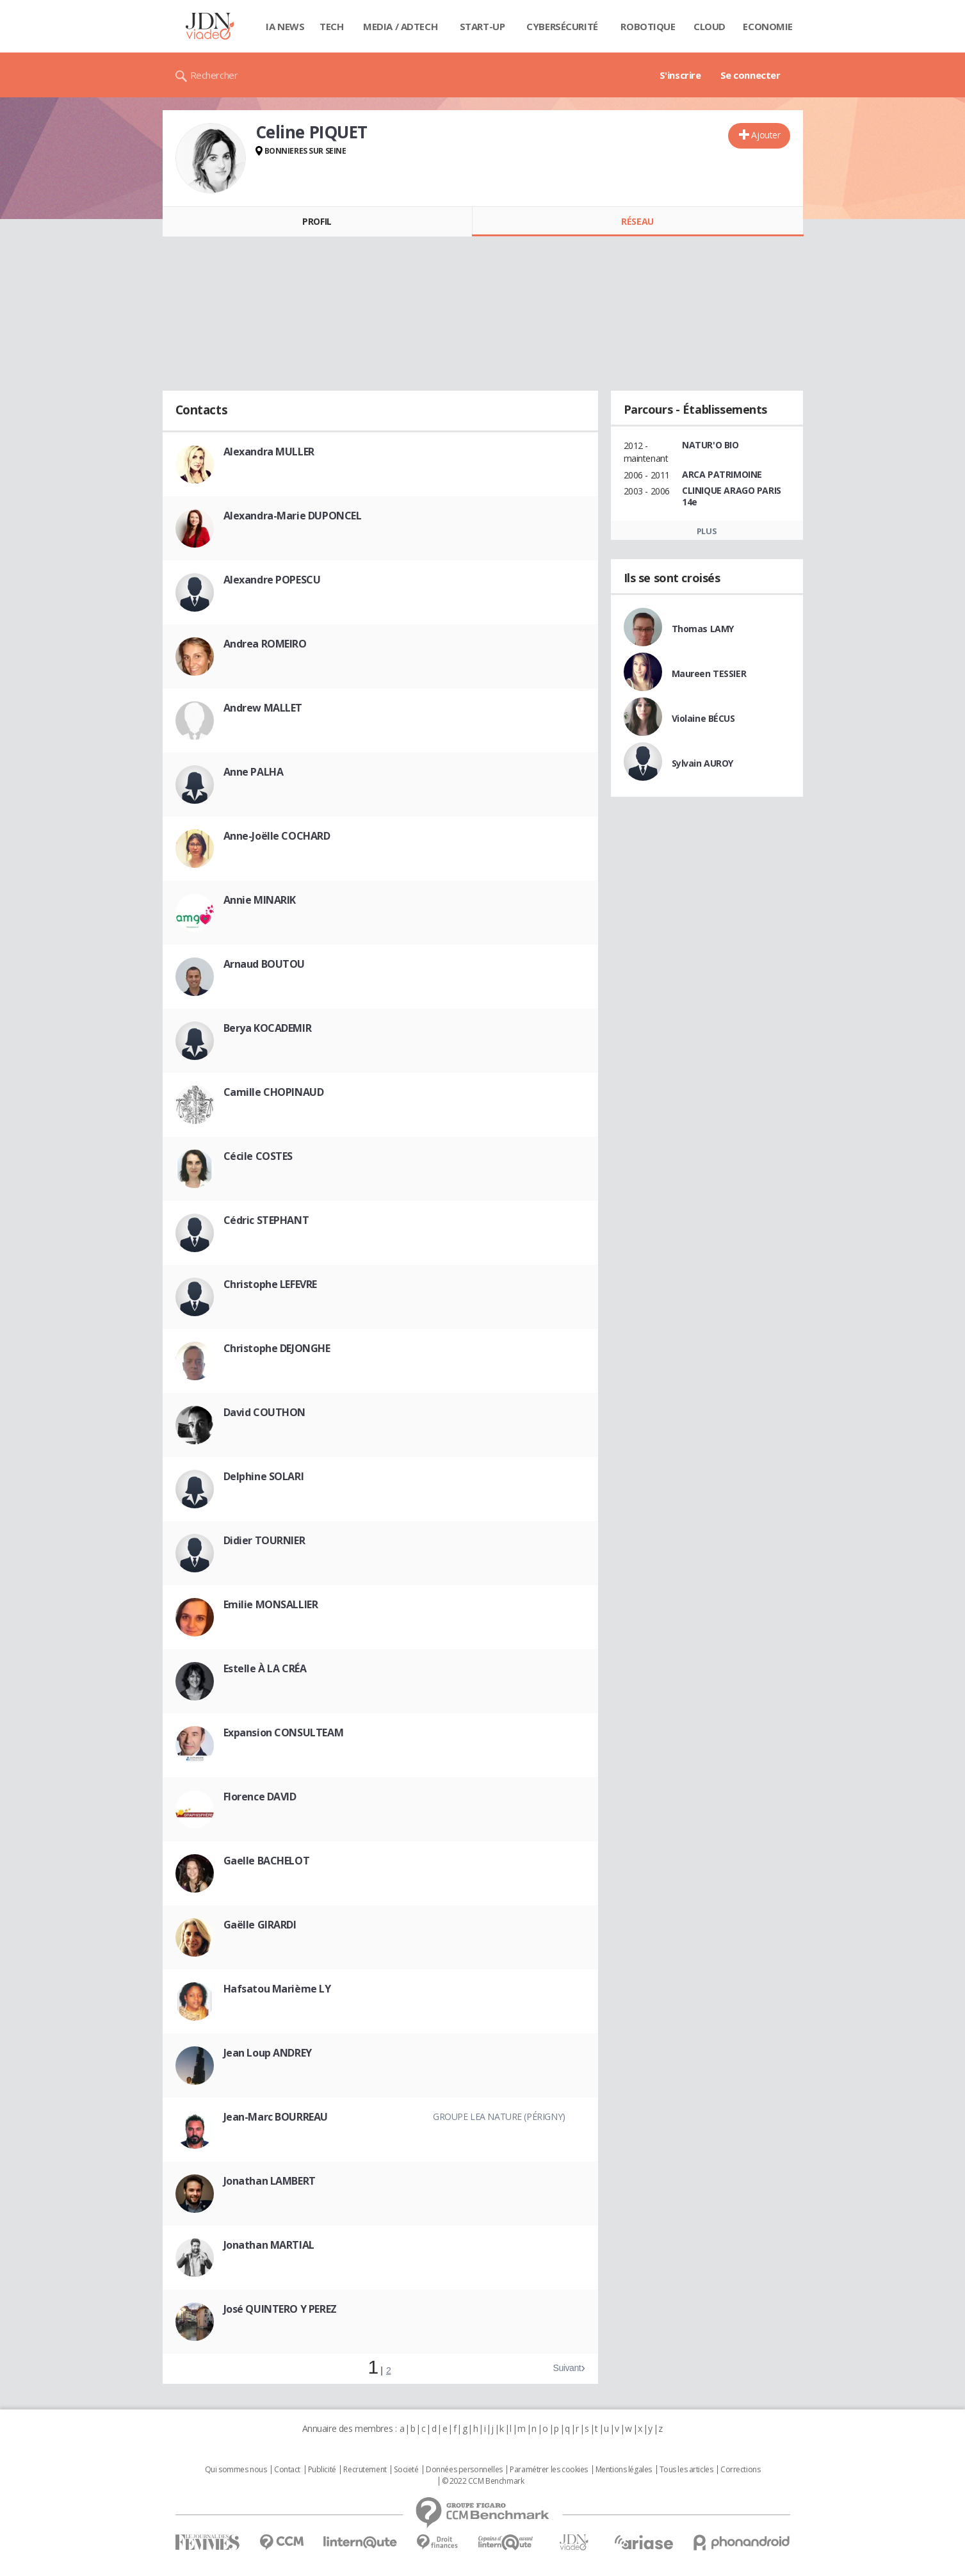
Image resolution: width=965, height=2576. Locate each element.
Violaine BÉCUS (703, 718)
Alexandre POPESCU (272, 580)
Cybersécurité (562, 26)
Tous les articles (686, 2469)
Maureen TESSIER (709, 673)
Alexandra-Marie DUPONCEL (292, 516)
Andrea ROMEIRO (265, 644)
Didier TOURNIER (264, 1540)
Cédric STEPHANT (266, 1220)
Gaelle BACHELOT (266, 1861)
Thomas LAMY (703, 629)
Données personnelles (464, 2469)
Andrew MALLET (263, 708)
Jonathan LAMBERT (269, 2181)
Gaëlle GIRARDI (259, 1925)
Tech (331, 26)
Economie (768, 26)
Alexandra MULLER (268, 451)
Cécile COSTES (258, 1156)
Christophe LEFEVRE (270, 1284)
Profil (316, 221)
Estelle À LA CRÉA (265, 1668)
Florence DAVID (259, 1796)
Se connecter (750, 75)
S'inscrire (680, 75)
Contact (287, 2469)
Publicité (322, 2469)
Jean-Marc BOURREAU (275, 2117)
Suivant (567, 2368)
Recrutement (364, 2469)
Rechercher (214, 75)
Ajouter (765, 135)
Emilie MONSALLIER (270, 1604)
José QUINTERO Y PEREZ (280, 2309)
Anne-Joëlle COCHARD (276, 836)
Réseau (637, 221)
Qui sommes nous (236, 2469)
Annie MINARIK (259, 900)
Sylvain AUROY (703, 763)
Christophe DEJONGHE (276, 1348)
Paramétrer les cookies (549, 2469)
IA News (285, 26)
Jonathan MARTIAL (268, 2245)
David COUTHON (264, 1412)
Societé (406, 2469)
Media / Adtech (400, 26)
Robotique (647, 26)
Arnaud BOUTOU (264, 964)
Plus (707, 531)
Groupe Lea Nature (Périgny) (499, 2116)
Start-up (482, 26)
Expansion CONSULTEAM (283, 1732)
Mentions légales (624, 2469)
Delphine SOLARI (263, 1476)
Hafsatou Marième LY (277, 1989)
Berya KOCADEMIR (267, 1028)
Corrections (740, 2469)
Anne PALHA (253, 772)
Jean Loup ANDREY (267, 2053)
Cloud (709, 26)
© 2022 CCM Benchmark (483, 2481)
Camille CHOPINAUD (273, 1092)
